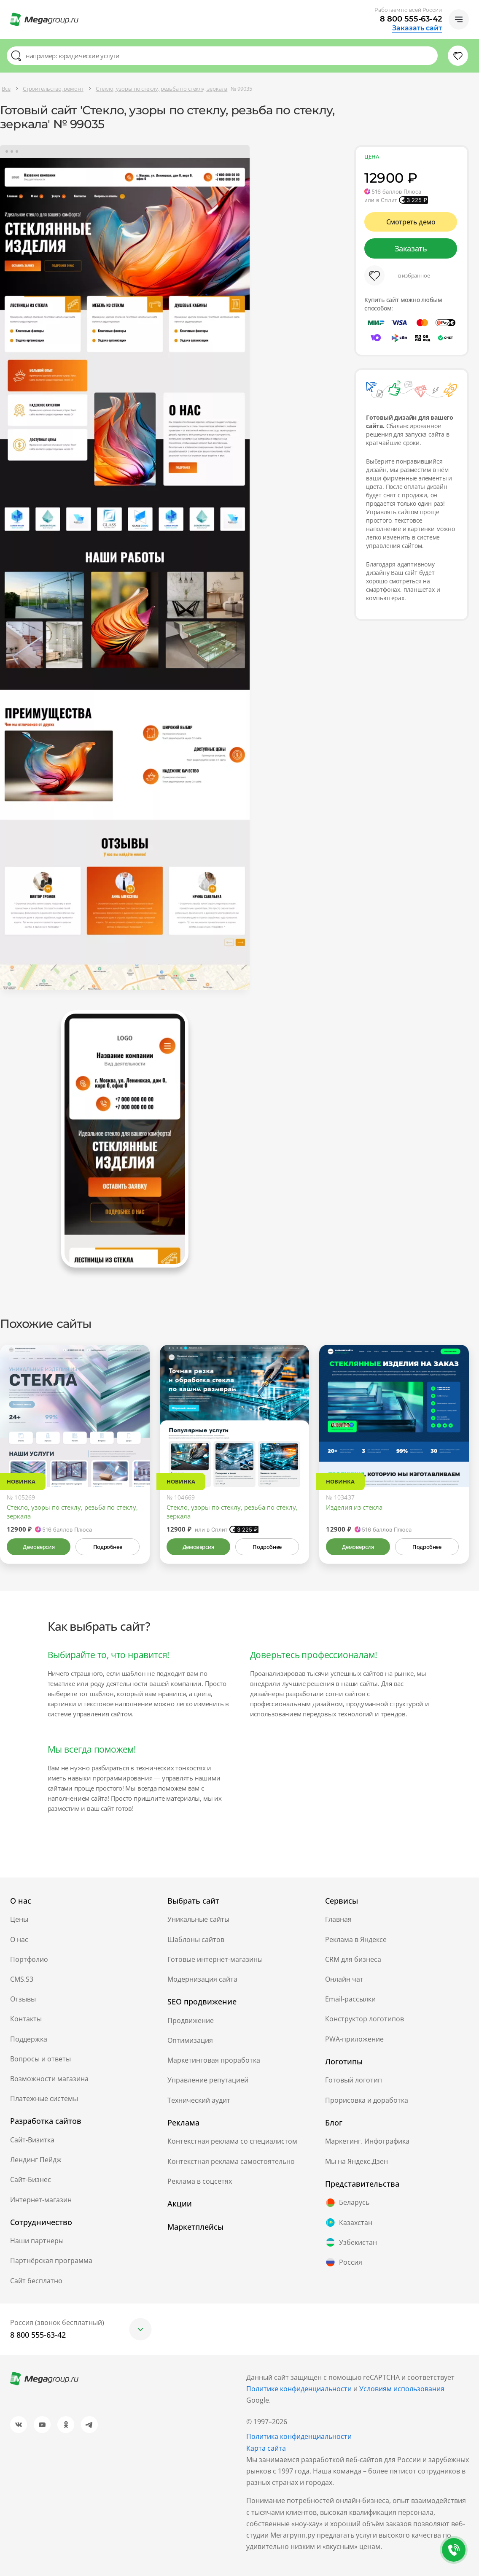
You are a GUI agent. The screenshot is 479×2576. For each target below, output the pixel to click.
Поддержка (28, 2039)
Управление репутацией (207, 2080)
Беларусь (347, 2203)
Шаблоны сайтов (195, 1939)
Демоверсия (38, 1547)
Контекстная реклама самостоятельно (231, 2161)
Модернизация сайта (202, 1979)
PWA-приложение (354, 2039)
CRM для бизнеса (353, 1959)
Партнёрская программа (51, 2260)
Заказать (411, 248)
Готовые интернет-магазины (215, 1959)
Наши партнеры (37, 2240)
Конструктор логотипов (364, 2018)
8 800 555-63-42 (411, 19)
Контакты (26, 2018)
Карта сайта (266, 2448)
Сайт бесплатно (36, 2280)
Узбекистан (351, 2242)
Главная (338, 1919)
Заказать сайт (417, 28)
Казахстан (348, 2222)
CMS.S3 (21, 1979)
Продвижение (190, 2020)
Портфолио (29, 1959)
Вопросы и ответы (40, 2058)
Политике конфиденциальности (299, 2388)
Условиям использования (401, 2388)
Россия (343, 2262)
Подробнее (107, 1547)
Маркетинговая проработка (213, 2060)
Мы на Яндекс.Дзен (356, 2161)
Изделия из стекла (354, 1507)
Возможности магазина (49, 2078)
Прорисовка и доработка (366, 2100)
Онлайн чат (344, 1979)
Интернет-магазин (41, 2199)
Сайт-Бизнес (30, 2179)
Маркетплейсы (195, 2227)
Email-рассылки (350, 1999)
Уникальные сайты (198, 1919)
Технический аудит (198, 2100)
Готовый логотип (353, 2080)
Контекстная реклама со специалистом (232, 2141)
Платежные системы (44, 2098)
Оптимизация (190, 2040)
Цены (19, 1919)
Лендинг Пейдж (36, 2159)
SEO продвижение (202, 2001)
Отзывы (23, 1999)
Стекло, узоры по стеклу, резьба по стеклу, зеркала (72, 1511)
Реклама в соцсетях (199, 2181)
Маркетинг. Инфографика (367, 2141)
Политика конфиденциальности (299, 2436)
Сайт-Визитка (32, 2139)
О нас (19, 1939)
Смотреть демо (411, 222)
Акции (179, 2203)
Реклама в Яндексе (356, 1939)
